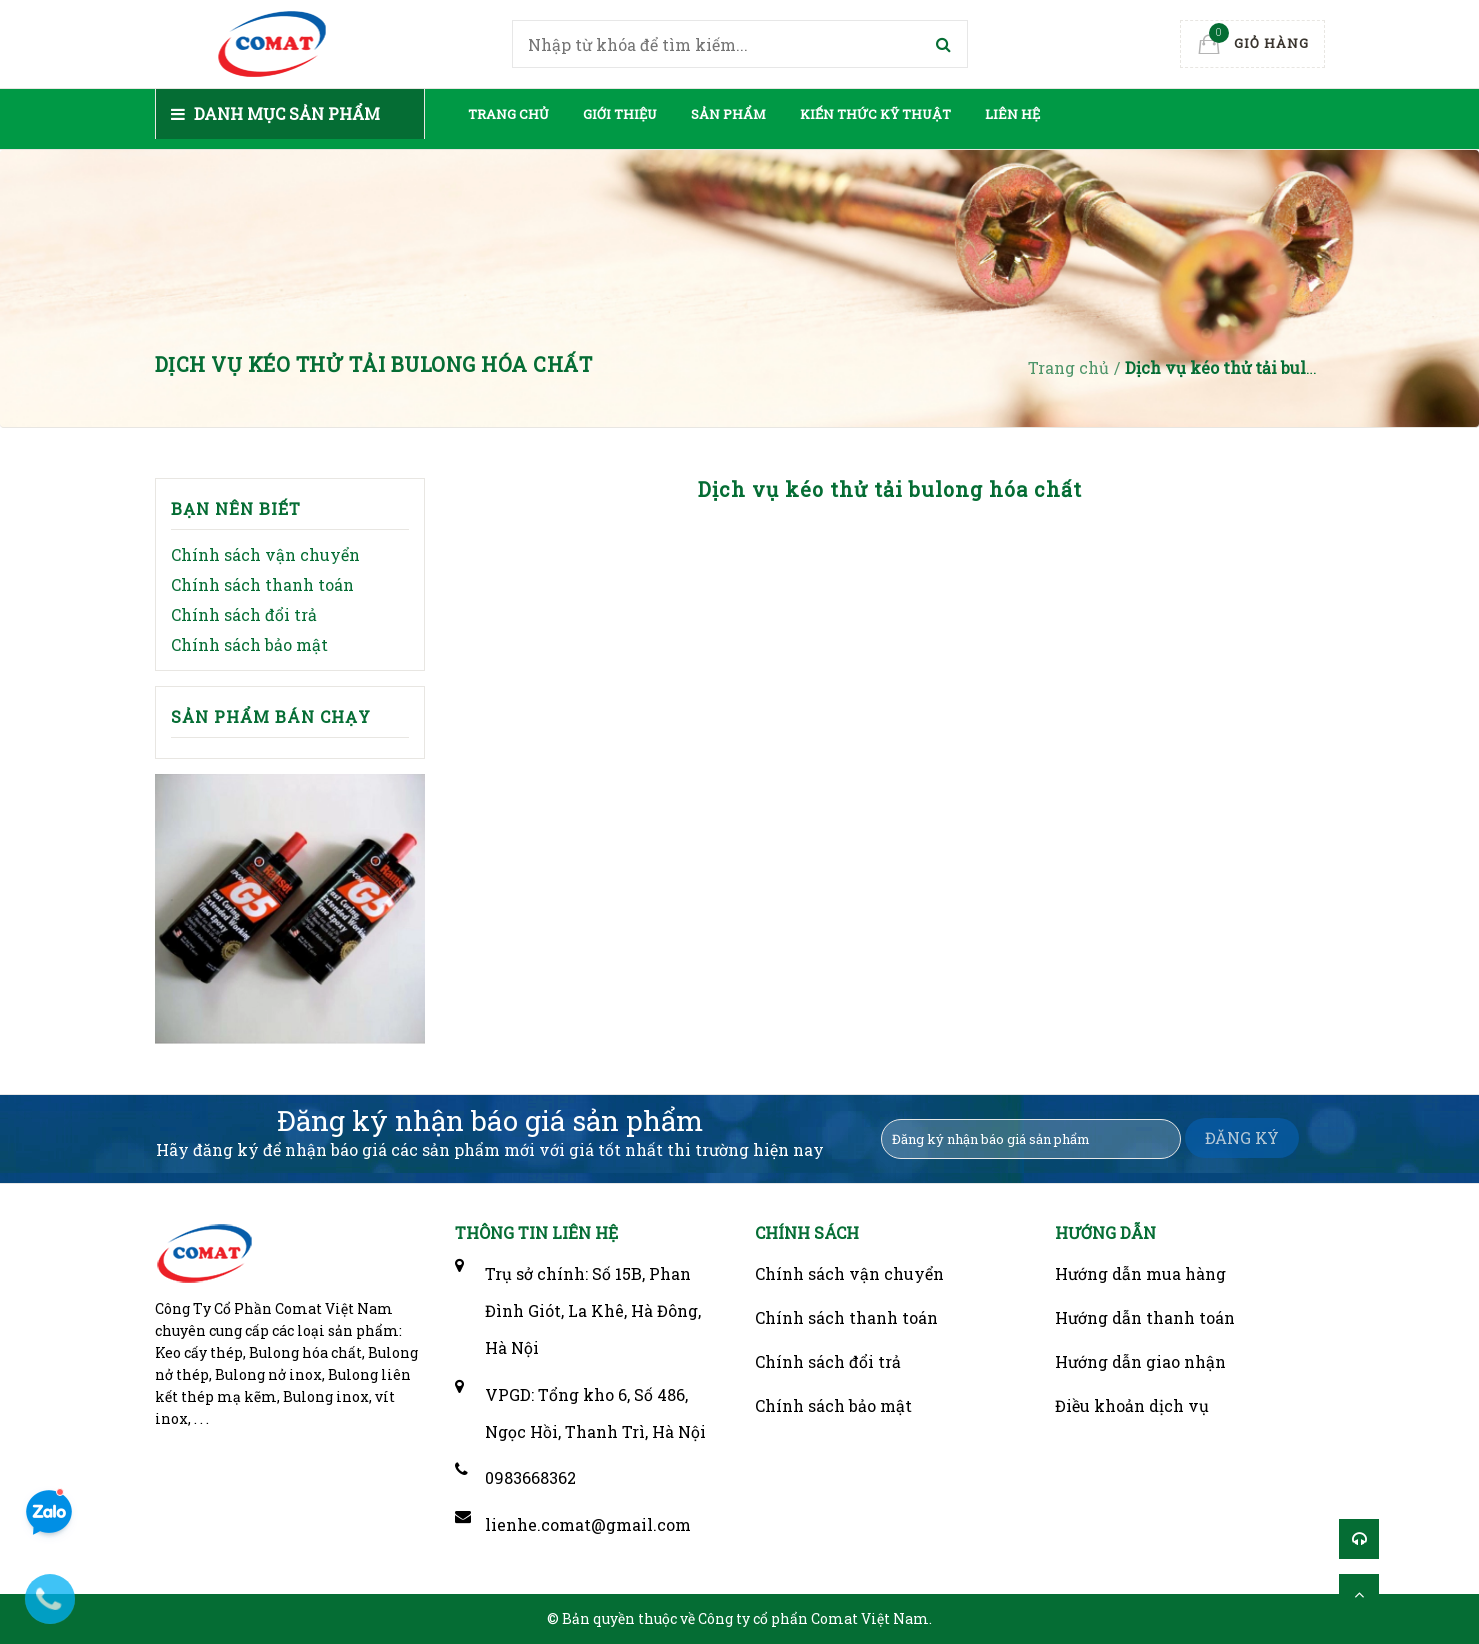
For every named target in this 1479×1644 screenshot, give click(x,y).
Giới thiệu (620, 114)
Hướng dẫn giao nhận (1140, 1361)
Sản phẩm (728, 114)
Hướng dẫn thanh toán (1145, 1317)
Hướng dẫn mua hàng (1140, 1273)
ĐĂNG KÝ (1242, 1137)
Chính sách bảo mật (249, 644)
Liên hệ (1012, 114)
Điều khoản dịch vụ (1132, 1405)
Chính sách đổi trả (244, 614)
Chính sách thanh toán (262, 584)
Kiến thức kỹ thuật (875, 114)
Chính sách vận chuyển (265, 554)
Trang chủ (508, 114)
